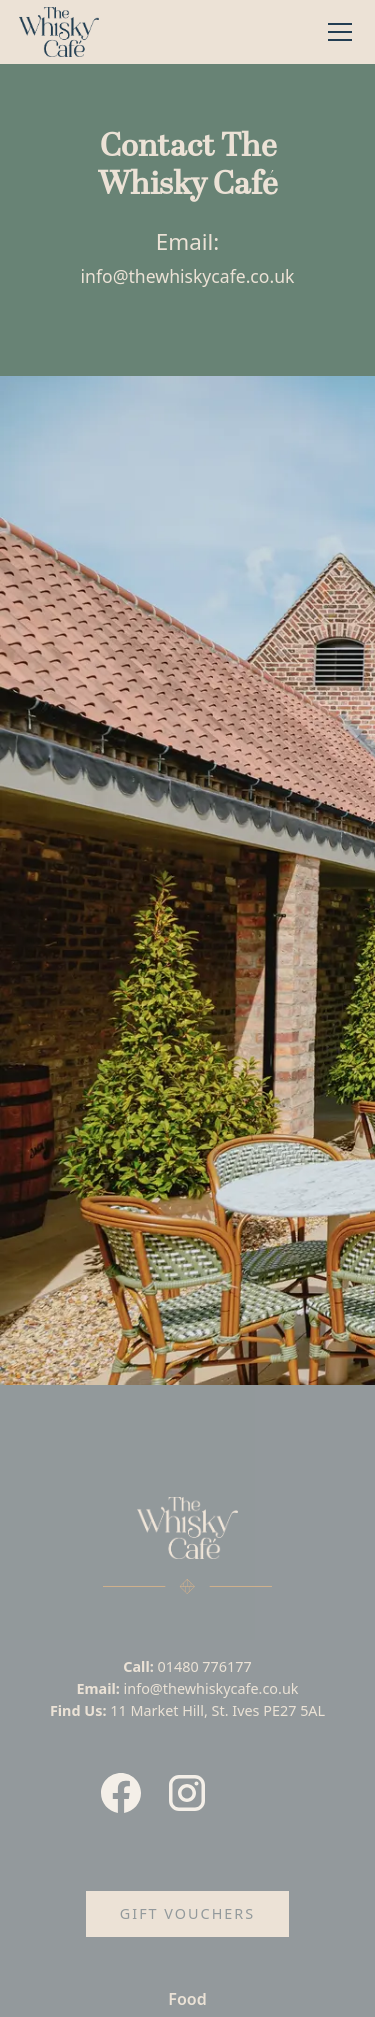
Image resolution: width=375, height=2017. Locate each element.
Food (187, 1999)
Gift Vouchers (187, 1913)
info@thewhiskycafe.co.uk (188, 276)
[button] (336, 32)
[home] (59, 32)
